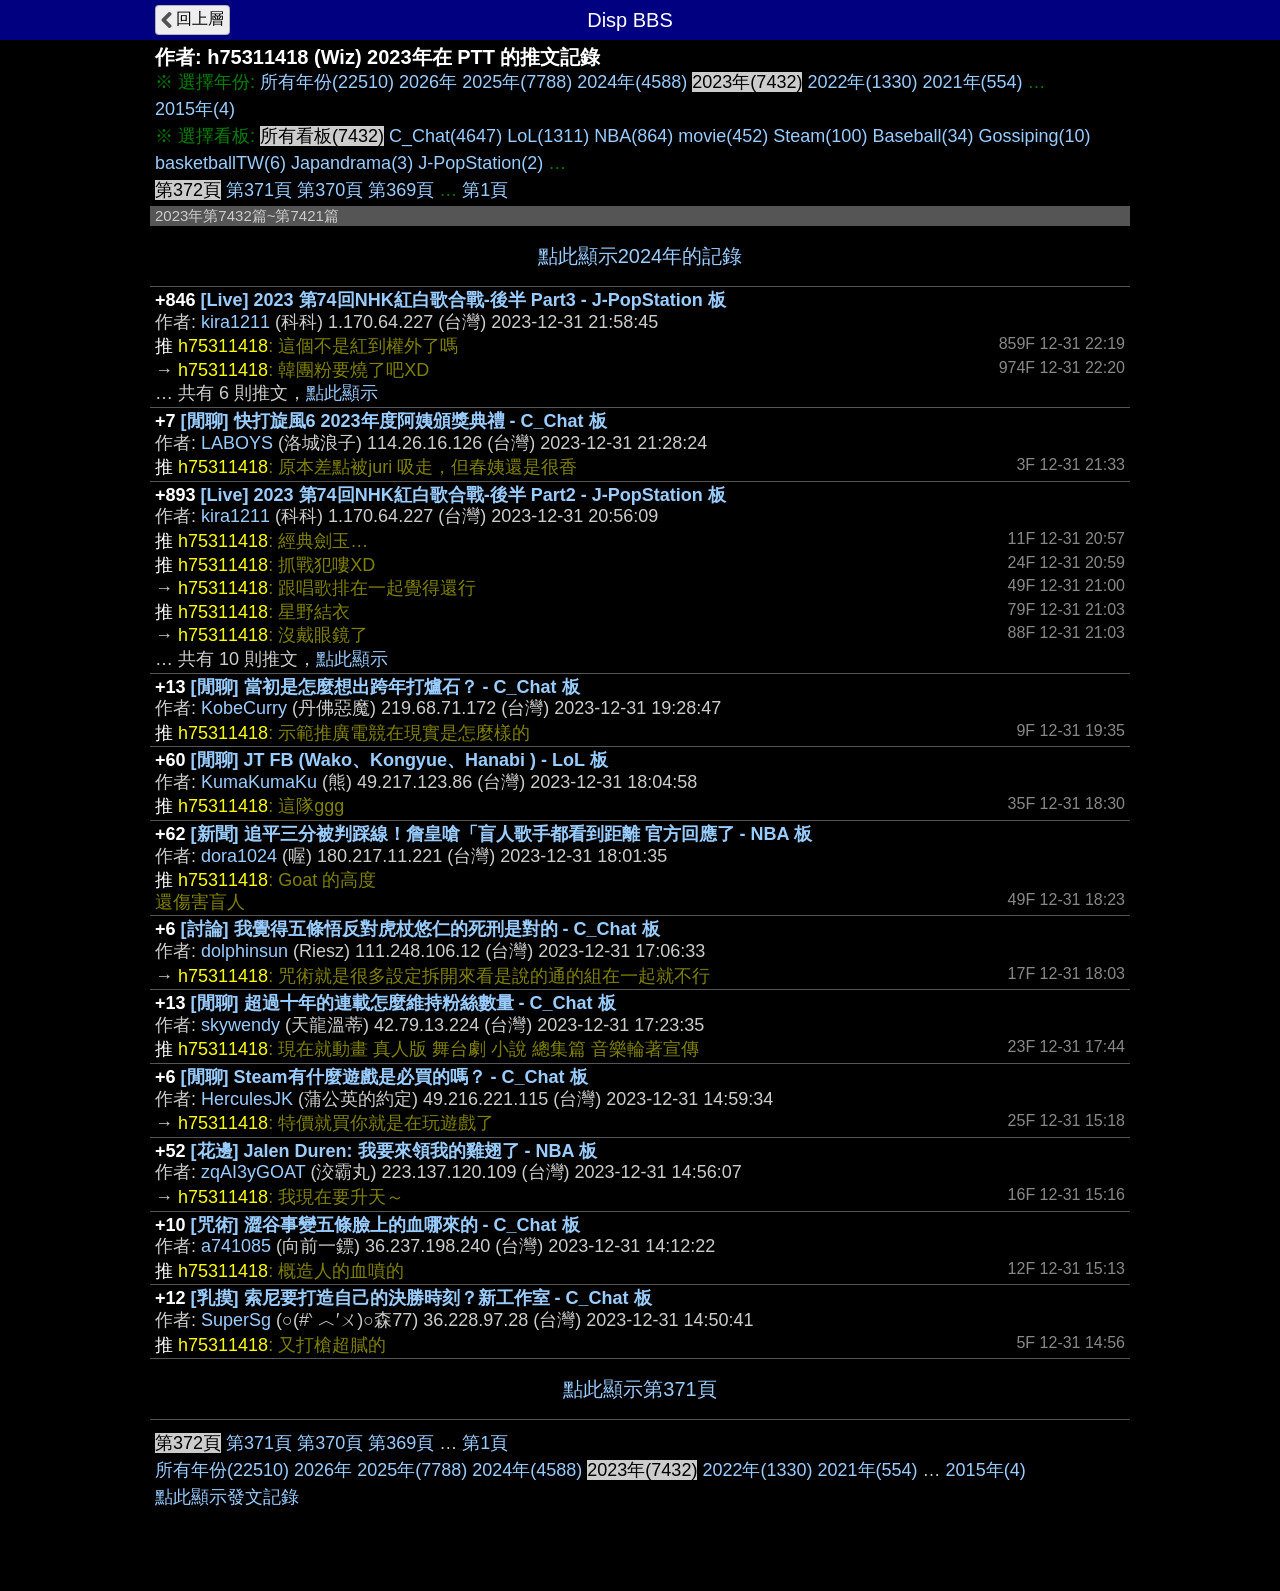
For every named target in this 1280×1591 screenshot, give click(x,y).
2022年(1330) (862, 82)
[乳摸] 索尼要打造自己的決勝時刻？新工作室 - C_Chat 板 (421, 1298)
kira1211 (235, 322)
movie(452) (723, 136)
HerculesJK (247, 1099)
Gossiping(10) (1034, 136)
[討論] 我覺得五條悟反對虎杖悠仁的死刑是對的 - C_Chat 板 (420, 929)
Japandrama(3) (352, 163)
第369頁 (401, 190)
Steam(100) (820, 136)
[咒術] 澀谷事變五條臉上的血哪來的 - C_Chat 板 (385, 1225)
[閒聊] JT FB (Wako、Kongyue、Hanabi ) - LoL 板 (399, 760)
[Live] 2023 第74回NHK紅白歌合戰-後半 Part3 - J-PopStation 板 (463, 300)
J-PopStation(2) (480, 163)
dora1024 (239, 856)
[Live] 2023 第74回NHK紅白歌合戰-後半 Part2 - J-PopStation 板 (463, 495)
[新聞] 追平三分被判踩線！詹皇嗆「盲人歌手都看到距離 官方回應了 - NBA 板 (501, 834)
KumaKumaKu (259, 782)
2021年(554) (973, 82)
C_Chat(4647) (445, 136)
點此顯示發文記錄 (227, 1497)
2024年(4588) (632, 82)
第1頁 (485, 190)
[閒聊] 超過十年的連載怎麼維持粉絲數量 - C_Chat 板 (403, 1003)
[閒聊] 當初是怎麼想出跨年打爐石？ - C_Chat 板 (385, 687)
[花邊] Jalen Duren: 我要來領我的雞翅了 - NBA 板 (394, 1151)
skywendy (240, 1025)
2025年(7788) (517, 82)
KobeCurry (244, 708)
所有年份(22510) (327, 82)
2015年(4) (195, 109)
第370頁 (330, 190)
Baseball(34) (922, 136)
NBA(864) (633, 136)
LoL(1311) (548, 136)
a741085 (236, 1246)
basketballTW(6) (220, 163)
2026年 (428, 82)
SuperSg (236, 1320)
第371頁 (259, 190)
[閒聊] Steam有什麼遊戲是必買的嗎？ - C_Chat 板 (384, 1077)
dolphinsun (244, 951)
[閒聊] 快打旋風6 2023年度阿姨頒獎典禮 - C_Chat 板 (394, 421)
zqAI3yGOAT (253, 1172)
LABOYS (237, 443)
